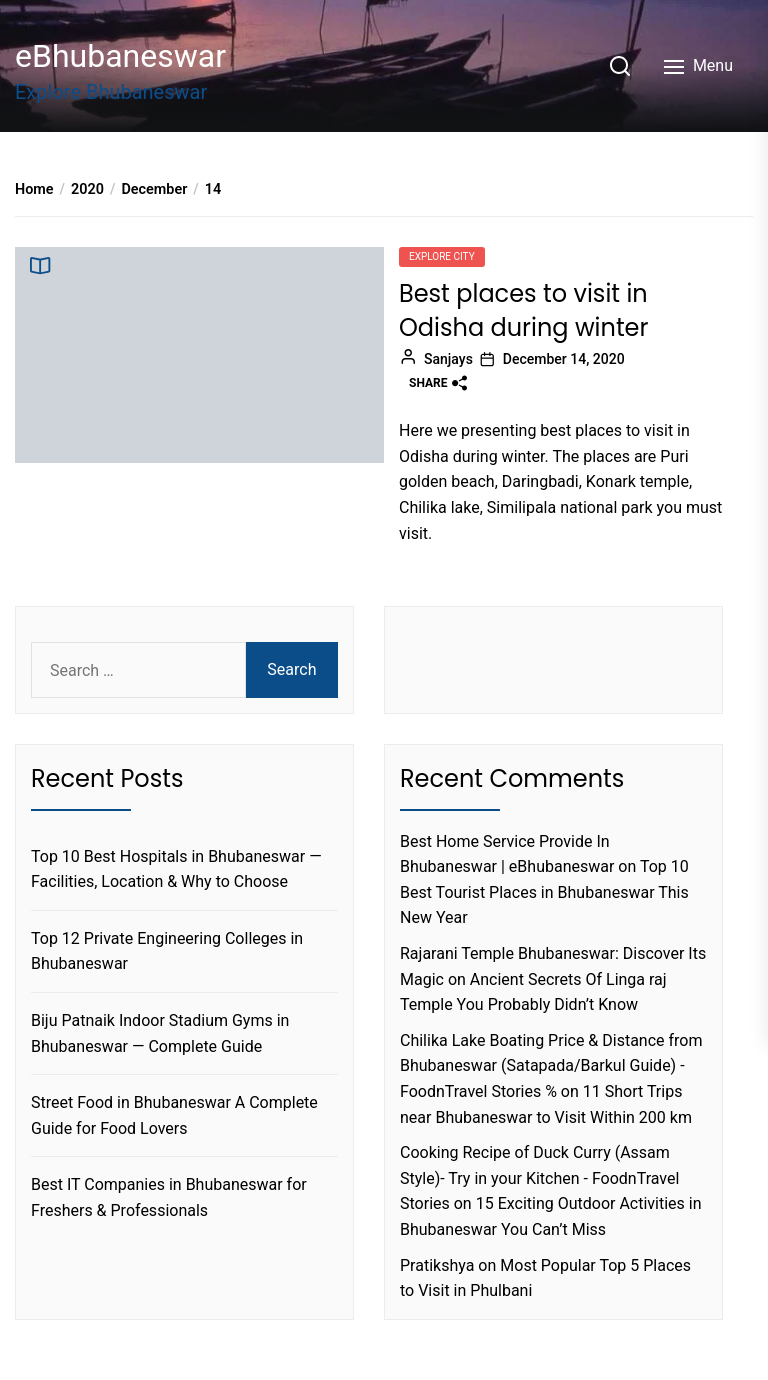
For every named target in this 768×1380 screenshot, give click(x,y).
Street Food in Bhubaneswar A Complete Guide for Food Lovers (174, 1115)
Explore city (442, 256)
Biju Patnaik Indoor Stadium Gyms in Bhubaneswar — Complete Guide (160, 1033)
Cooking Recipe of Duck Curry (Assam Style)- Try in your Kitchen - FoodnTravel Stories (539, 1178)
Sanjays (448, 359)
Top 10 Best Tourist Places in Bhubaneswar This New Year (544, 892)
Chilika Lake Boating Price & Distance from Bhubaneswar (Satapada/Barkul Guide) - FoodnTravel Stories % (551, 1066)
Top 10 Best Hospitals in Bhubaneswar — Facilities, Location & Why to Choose (176, 869)
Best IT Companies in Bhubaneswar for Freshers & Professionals (169, 1197)
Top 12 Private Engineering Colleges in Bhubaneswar (167, 951)
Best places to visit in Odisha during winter (523, 310)
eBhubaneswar (120, 56)
